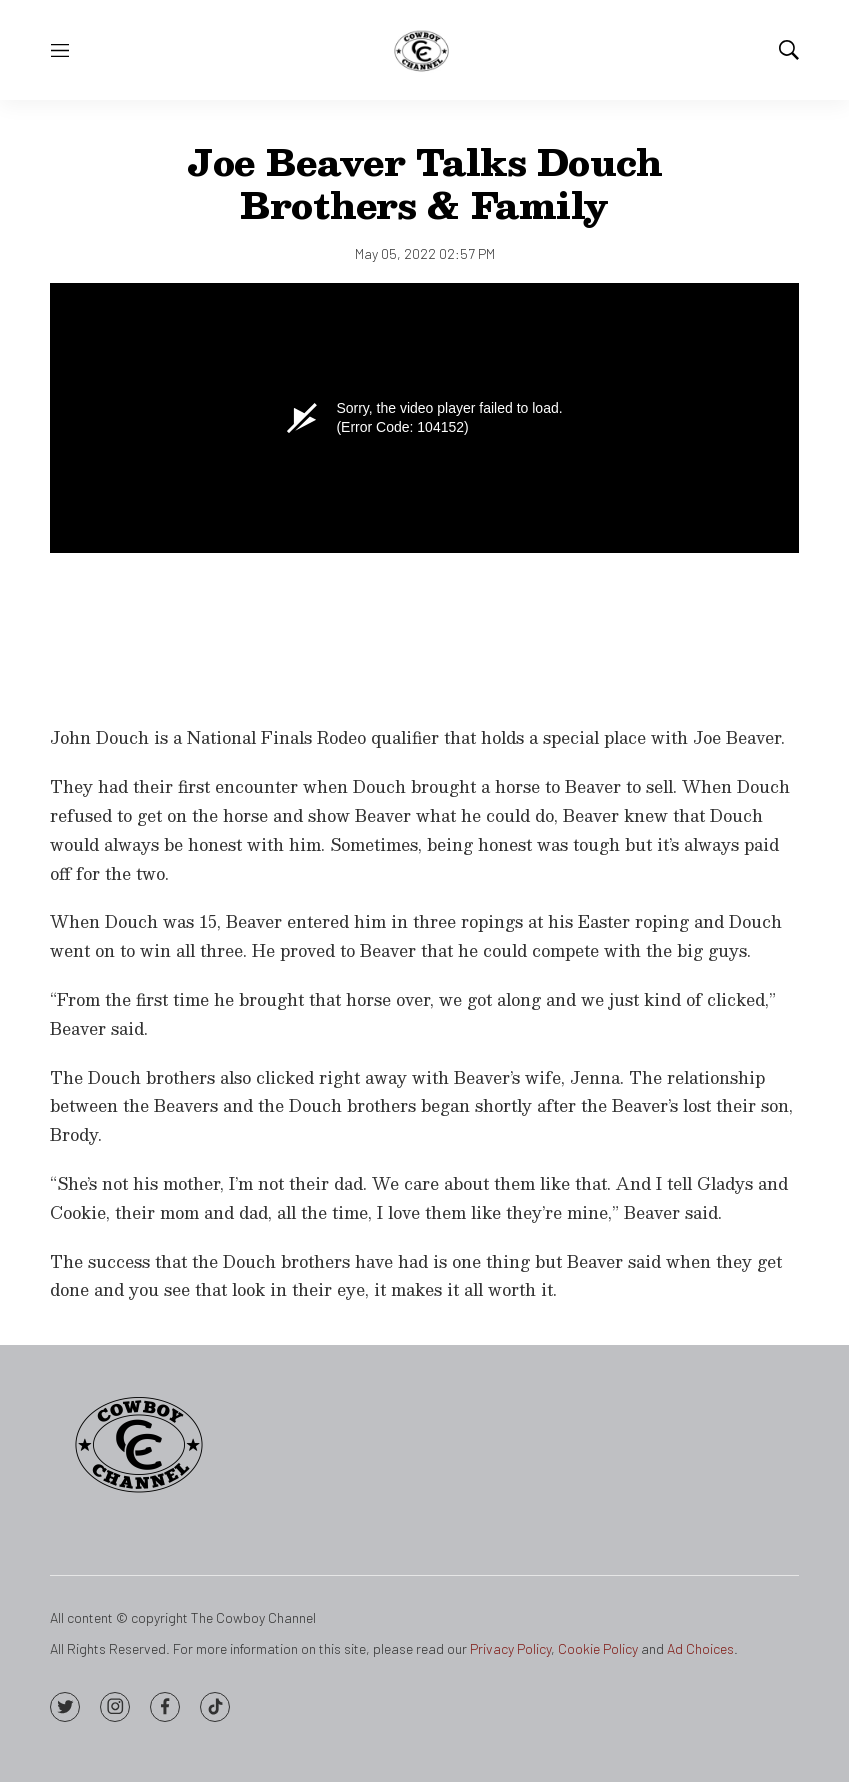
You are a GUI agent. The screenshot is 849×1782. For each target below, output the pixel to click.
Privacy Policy (510, 1648)
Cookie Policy (598, 1648)
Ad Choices (700, 1648)
